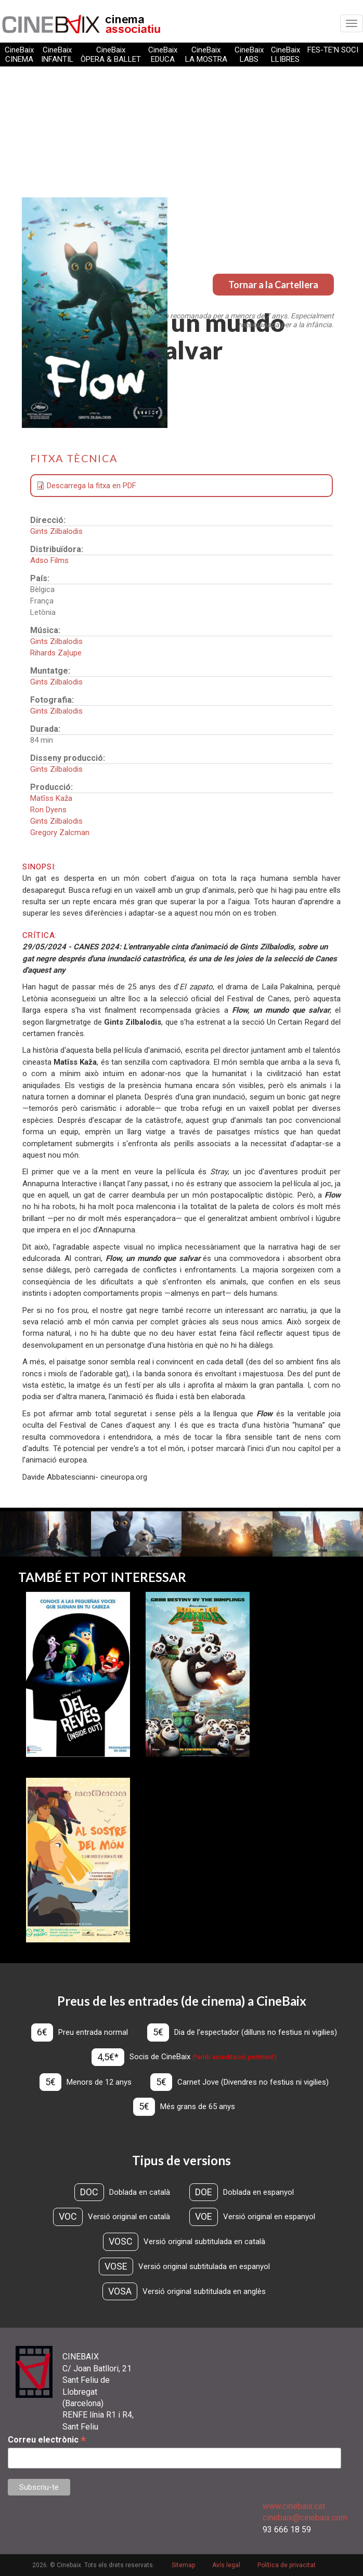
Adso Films (49, 560)
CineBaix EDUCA (162, 54)
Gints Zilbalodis (56, 531)
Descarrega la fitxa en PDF (91, 485)
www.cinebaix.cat (294, 2506)
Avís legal (226, 2565)
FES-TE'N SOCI (332, 50)
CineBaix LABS (249, 54)
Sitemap (183, 2565)
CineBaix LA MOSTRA (206, 54)
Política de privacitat (286, 2565)
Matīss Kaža (51, 798)
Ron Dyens (48, 809)
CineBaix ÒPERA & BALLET (111, 54)
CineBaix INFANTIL (57, 54)
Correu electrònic (47, 2440)
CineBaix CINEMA (19, 54)
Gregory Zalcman (59, 832)
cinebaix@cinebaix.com (305, 2518)
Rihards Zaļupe (56, 653)
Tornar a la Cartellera (273, 284)
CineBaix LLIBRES (285, 54)
